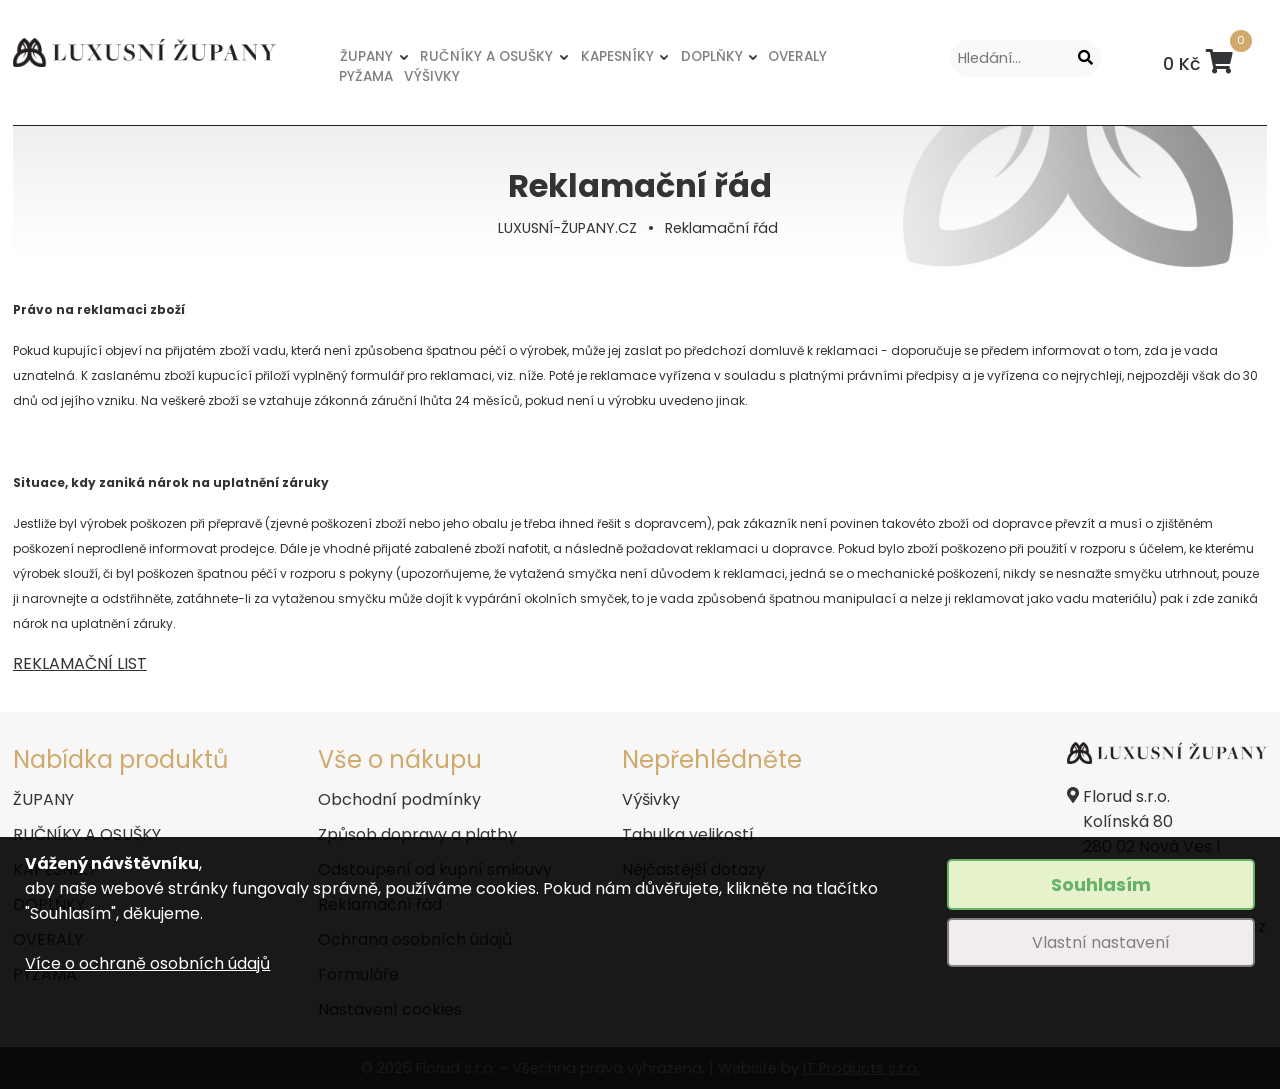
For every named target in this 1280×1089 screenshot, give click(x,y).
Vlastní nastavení (1101, 942)
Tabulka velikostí (688, 834)
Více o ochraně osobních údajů (147, 963)
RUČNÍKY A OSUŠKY (486, 56)
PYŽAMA (366, 76)
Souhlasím (1101, 884)
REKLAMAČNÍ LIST (80, 663)
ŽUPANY (366, 56)
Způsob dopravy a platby (417, 834)
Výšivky (651, 799)
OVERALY (797, 56)
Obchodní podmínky (399, 799)
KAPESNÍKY (617, 56)
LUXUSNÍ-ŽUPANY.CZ (567, 228)
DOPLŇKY (712, 56)
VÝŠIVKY (432, 76)
